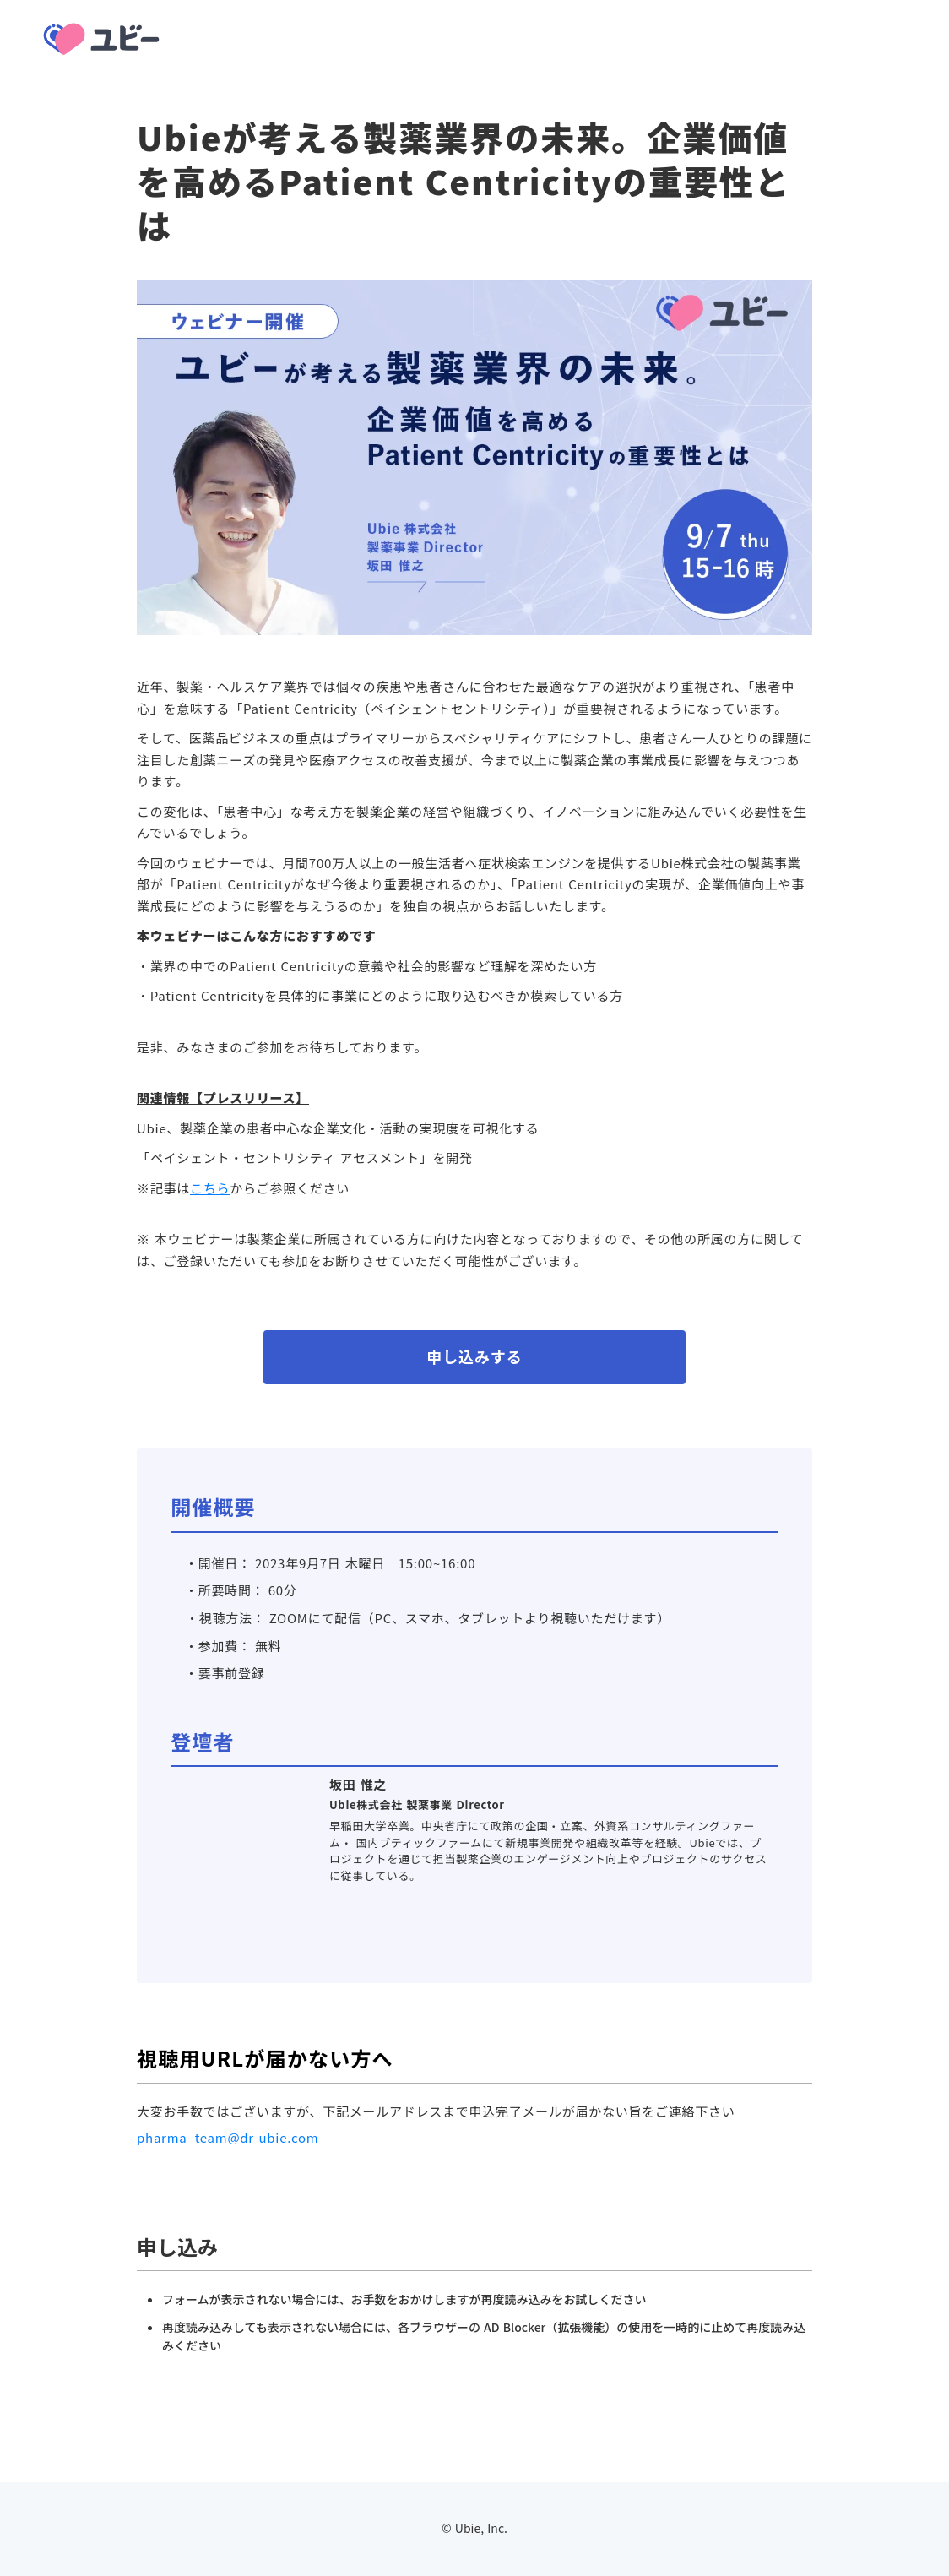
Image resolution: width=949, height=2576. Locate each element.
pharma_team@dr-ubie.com (227, 2137)
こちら (210, 1188)
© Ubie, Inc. (474, 2528)
